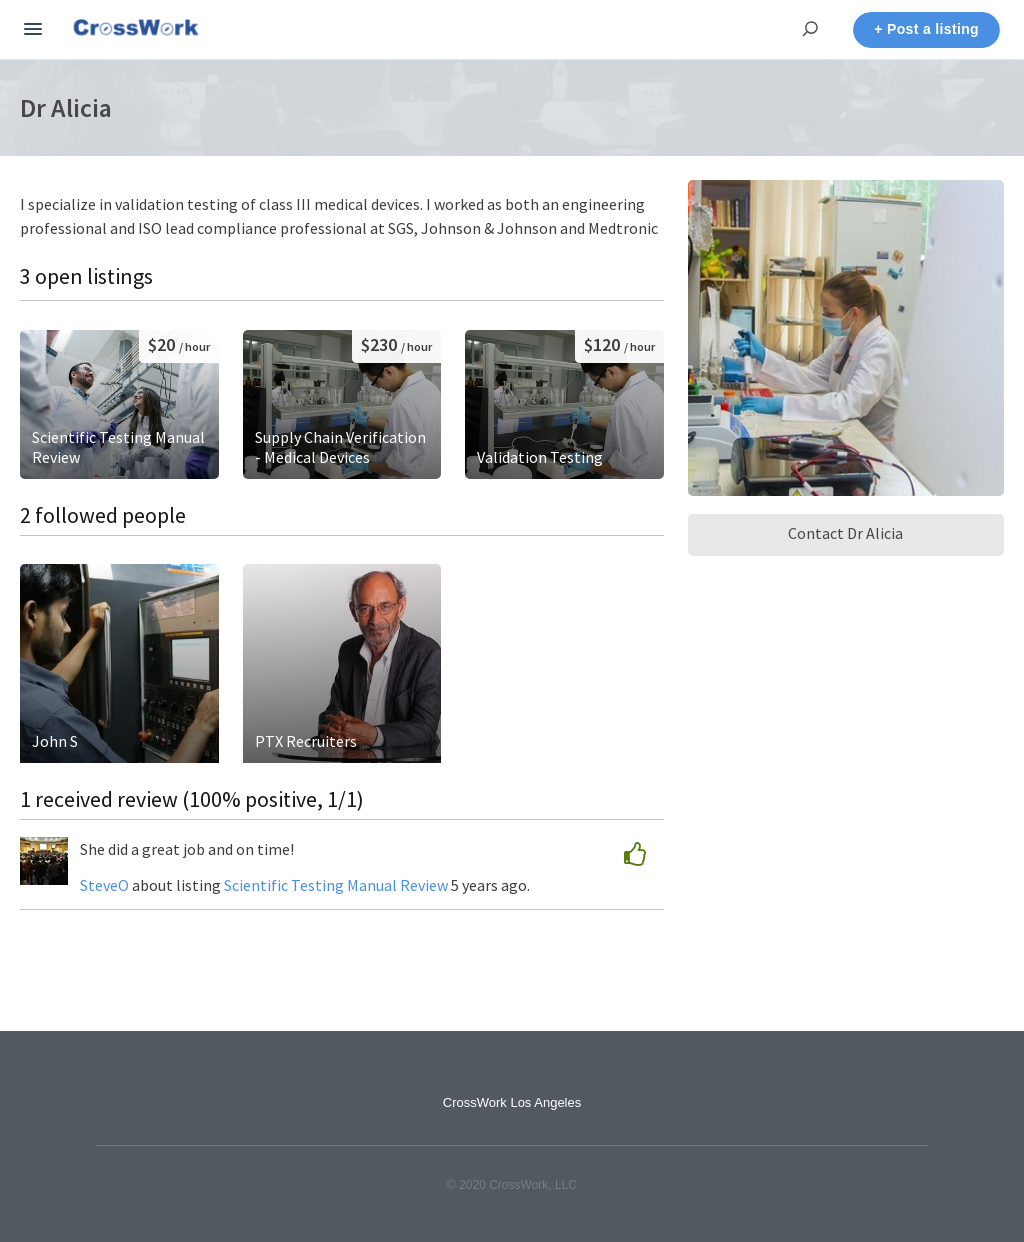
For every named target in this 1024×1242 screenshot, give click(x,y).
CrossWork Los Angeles (512, 1102)
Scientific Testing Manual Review (336, 885)
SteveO (104, 885)
